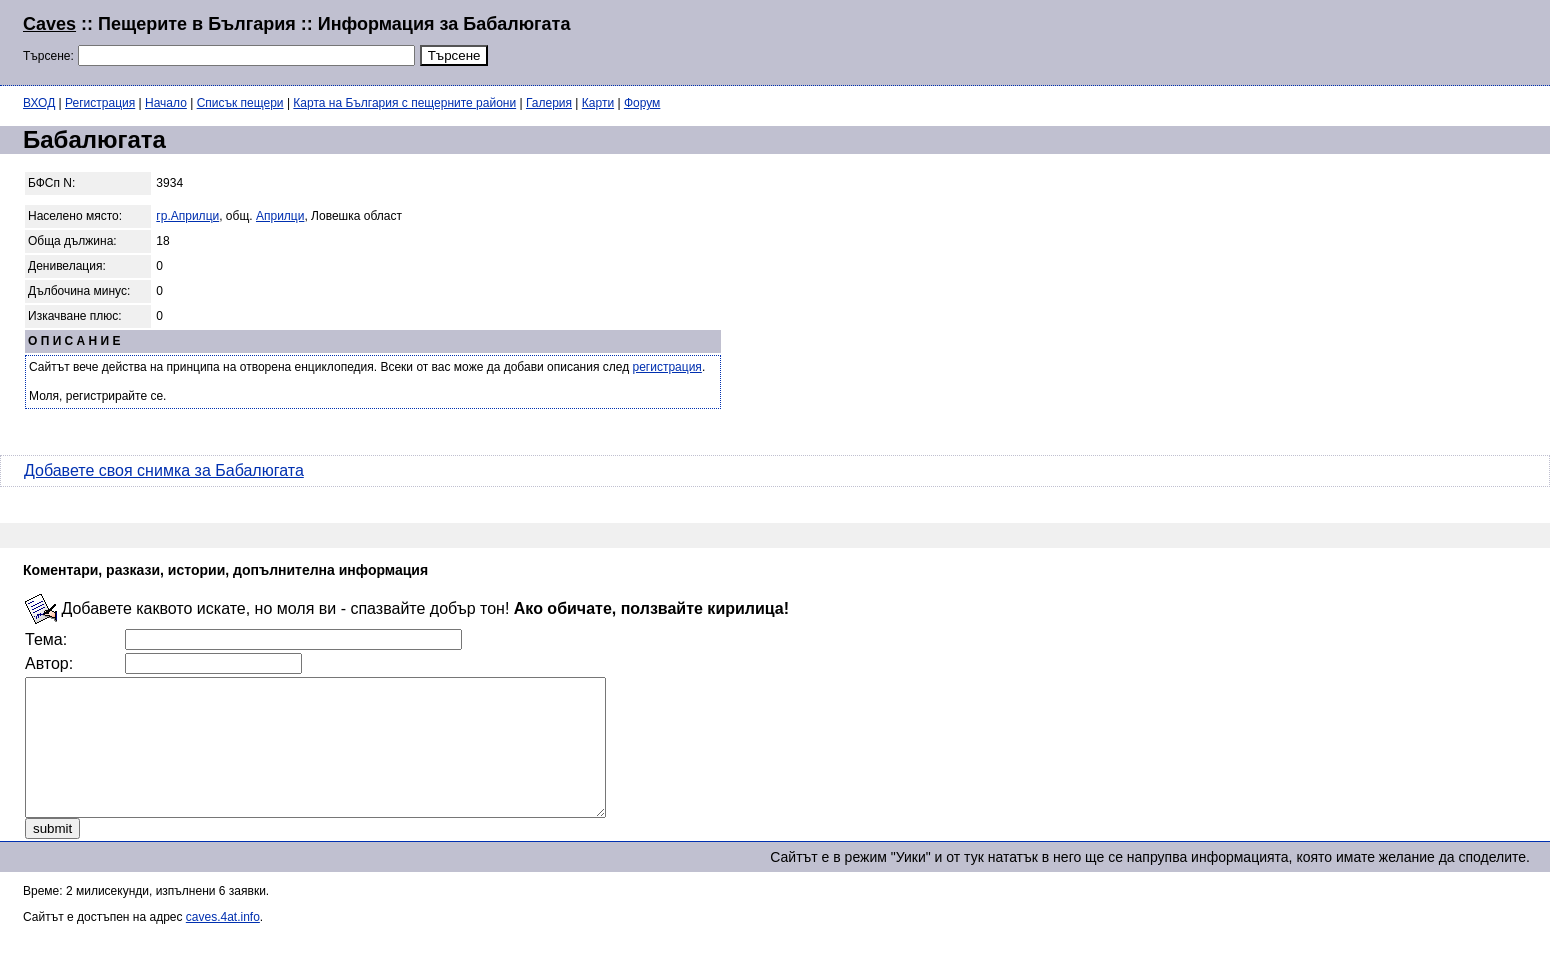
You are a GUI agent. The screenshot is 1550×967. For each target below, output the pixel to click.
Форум (642, 103)
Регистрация (100, 103)
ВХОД (39, 103)
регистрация (667, 367)
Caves (49, 24)
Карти (598, 103)
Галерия (549, 103)
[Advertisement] (1284, 40)
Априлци (280, 216)
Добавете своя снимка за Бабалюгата (164, 470)
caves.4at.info (223, 944)
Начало (166, 103)
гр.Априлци (187, 216)
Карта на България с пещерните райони (404, 103)
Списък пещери (240, 103)
